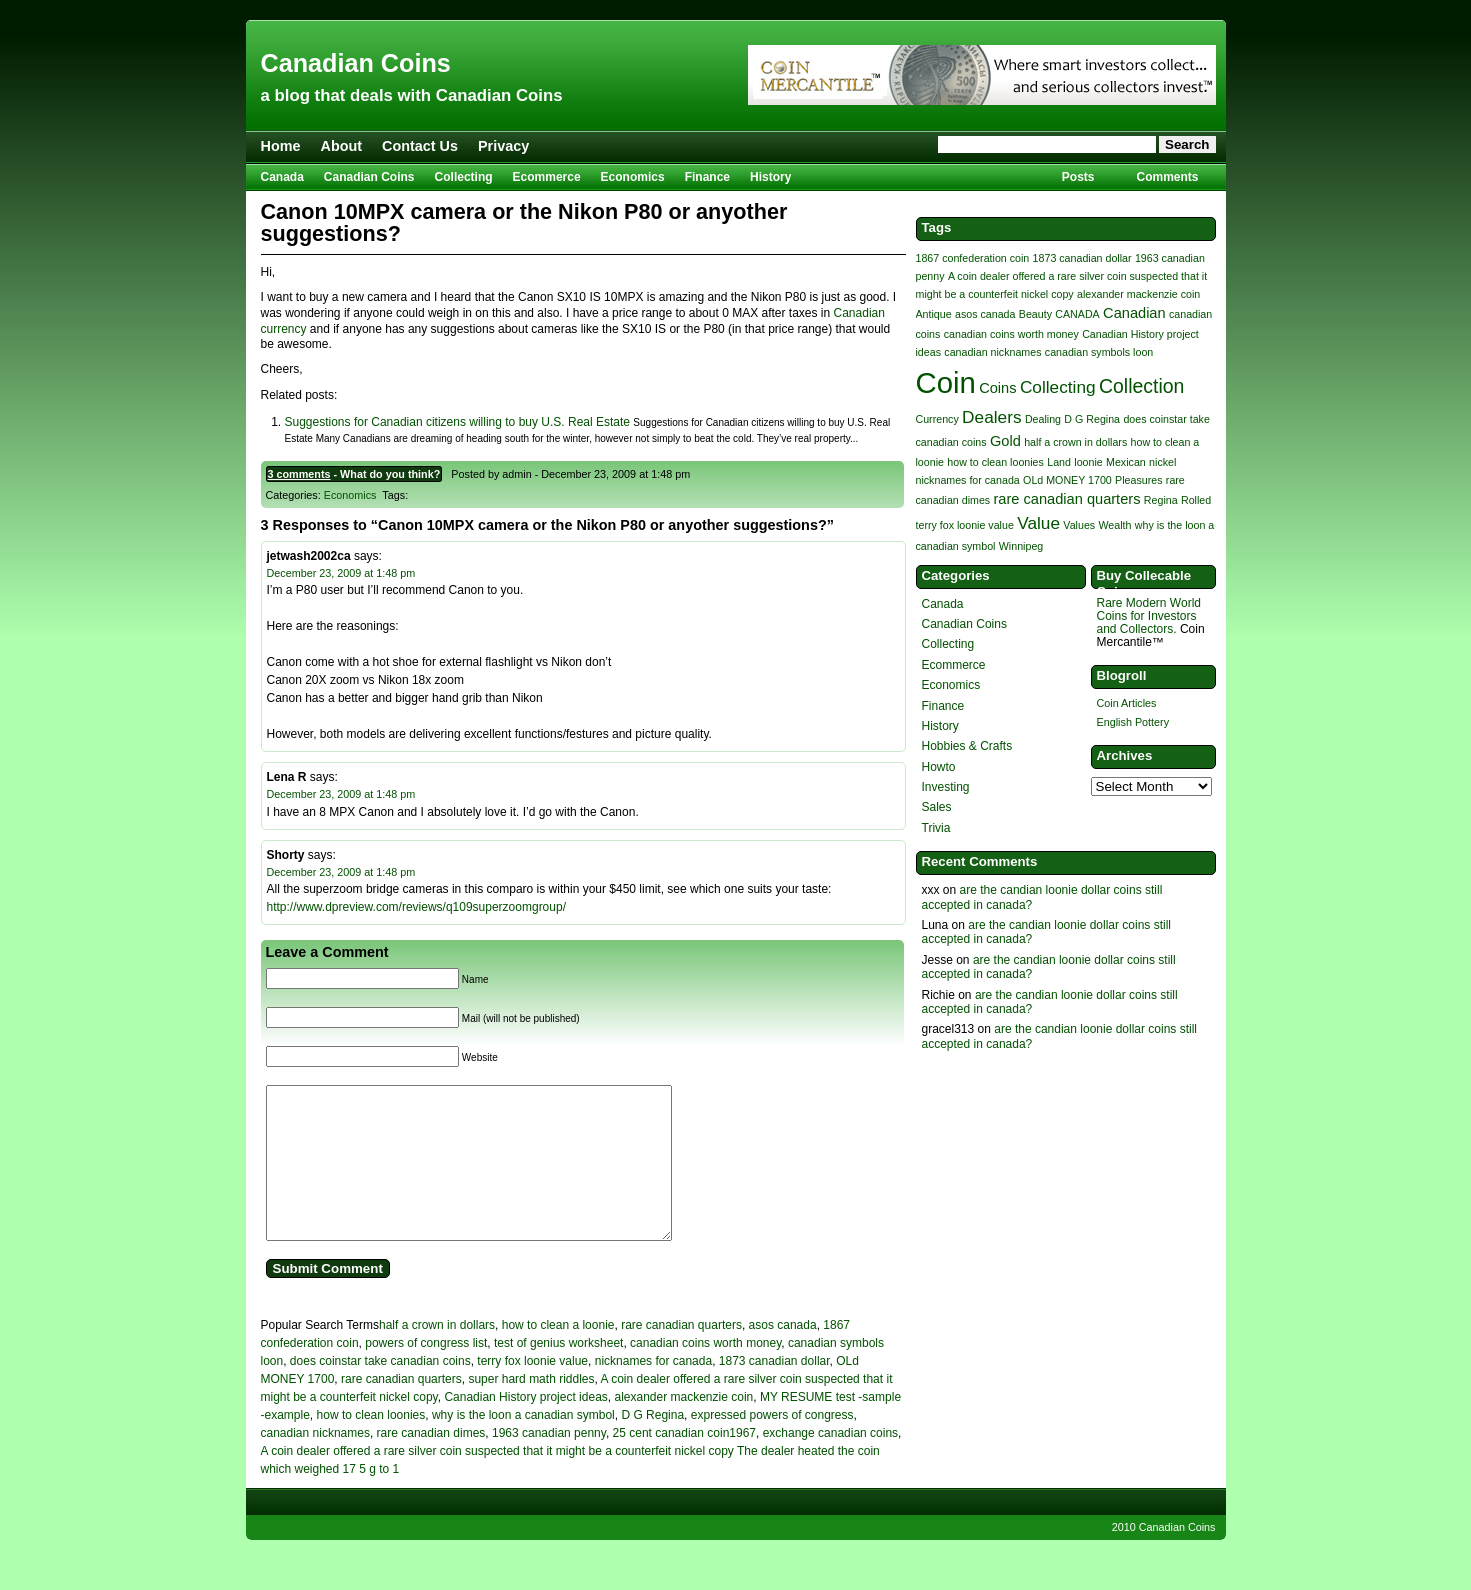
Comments (1167, 177)
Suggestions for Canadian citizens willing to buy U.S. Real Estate (458, 422)
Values (1079, 525)
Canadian (1134, 313)
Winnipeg (1021, 546)
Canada (282, 177)
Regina (1161, 500)
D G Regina (652, 1445)
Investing (946, 787)
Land (1059, 462)
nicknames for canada (653, 1391)
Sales (937, 807)
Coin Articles (1127, 703)
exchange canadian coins (830, 1463)
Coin (946, 382)
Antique (934, 314)
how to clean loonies (371, 1445)
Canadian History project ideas (525, 1427)
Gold (1005, 441)
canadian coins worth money (705, 1373)
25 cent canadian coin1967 (684, 1463)
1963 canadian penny (549, 1463)
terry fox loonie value (532, 1391)
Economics (633, 177)
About (341, 146)
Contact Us (420, 146)
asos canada (783, 1355)
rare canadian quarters (681, 1355)
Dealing (1043, 419)
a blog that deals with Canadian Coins (412, 95)
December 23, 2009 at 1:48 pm (341, 573)
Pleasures (1138, 480)
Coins (997, 388)
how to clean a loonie (558, 1355)
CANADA (1077, 314)
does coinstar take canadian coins (380, 1391)
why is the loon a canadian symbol (523, 1445)
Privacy (503, 146)
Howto (939, 767)
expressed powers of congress (772, 1445)
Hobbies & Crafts (967, 746)
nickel (1162, 462)
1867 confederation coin (973, 258)
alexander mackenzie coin (683, 1427)
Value (1038, 523)
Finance (707, 177)
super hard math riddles (531, 1409)
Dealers (991, 417)
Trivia (936, 828)
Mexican (1126, 462)
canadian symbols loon (1099, 352)
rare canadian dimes (431, 1463)
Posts (1078, 177)
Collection (1141, 386)
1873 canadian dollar (774, 1391)
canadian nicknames (315, 1463)
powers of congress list (426, 1373)
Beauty (1035, 314)
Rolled (1196, 500)
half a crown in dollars (437, 1355)
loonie (1088, 462)
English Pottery (1133, 722)
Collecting (464, 177)
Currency (937, 419)
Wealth (1115, 525)
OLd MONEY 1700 (1067, 480)
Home (281, 146)
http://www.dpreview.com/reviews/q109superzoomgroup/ (416, 907)
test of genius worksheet (558, 1373)
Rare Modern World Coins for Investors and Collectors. (1149, 616)
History (770, 177)
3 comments (299, 474)
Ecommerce (547, 177)
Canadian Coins (356, 63)
